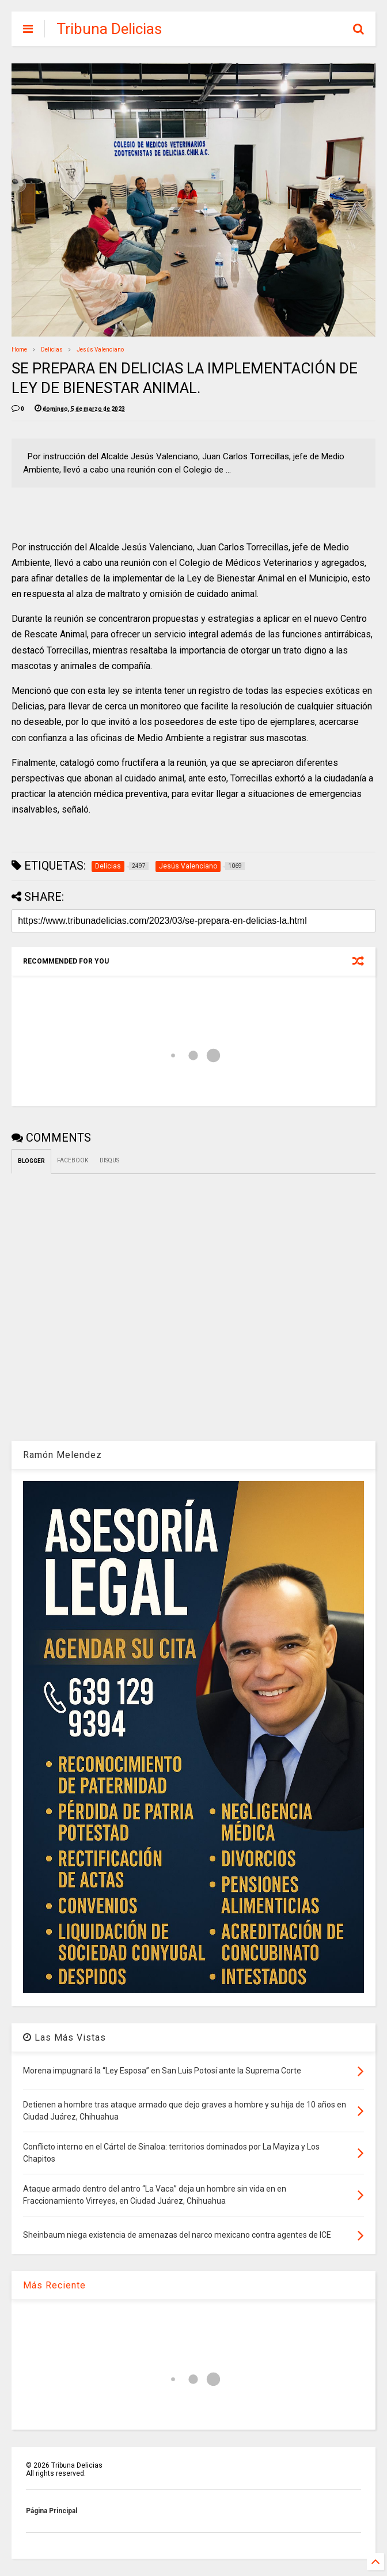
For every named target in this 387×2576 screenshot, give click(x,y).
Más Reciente (54, 2285)
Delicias (52, 349)
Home (19, 349)
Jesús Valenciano (100, 349)
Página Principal (51, 2511)
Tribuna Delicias (109, 28)
